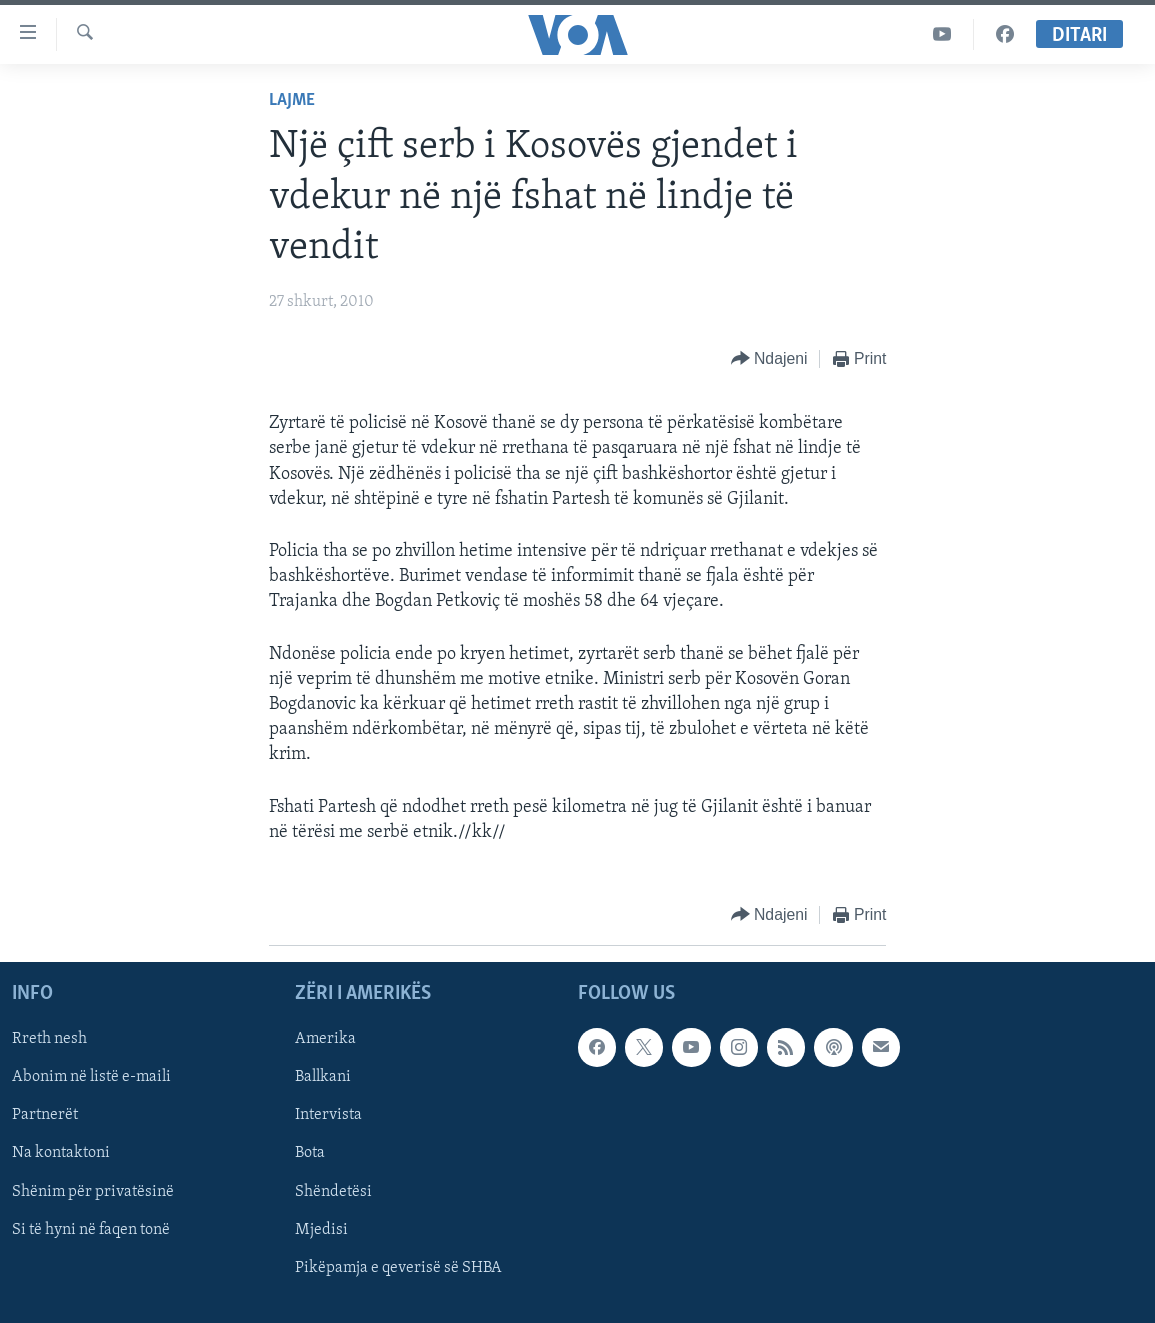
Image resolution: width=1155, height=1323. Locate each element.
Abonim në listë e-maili (91, 1077)
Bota (310, 1153)
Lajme (292, 100)
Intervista (328, 1115)
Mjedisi (321, 1230)
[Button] (769, 359)
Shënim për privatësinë (93, 1192)
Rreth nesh (49, 1039)
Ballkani (323, 1077)
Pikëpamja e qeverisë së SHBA (398, 1268)
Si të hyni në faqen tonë (91, 1230)
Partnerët (45, 1115)
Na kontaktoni (61, 1153)
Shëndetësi (333, 1192)
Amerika (325, 1039)
